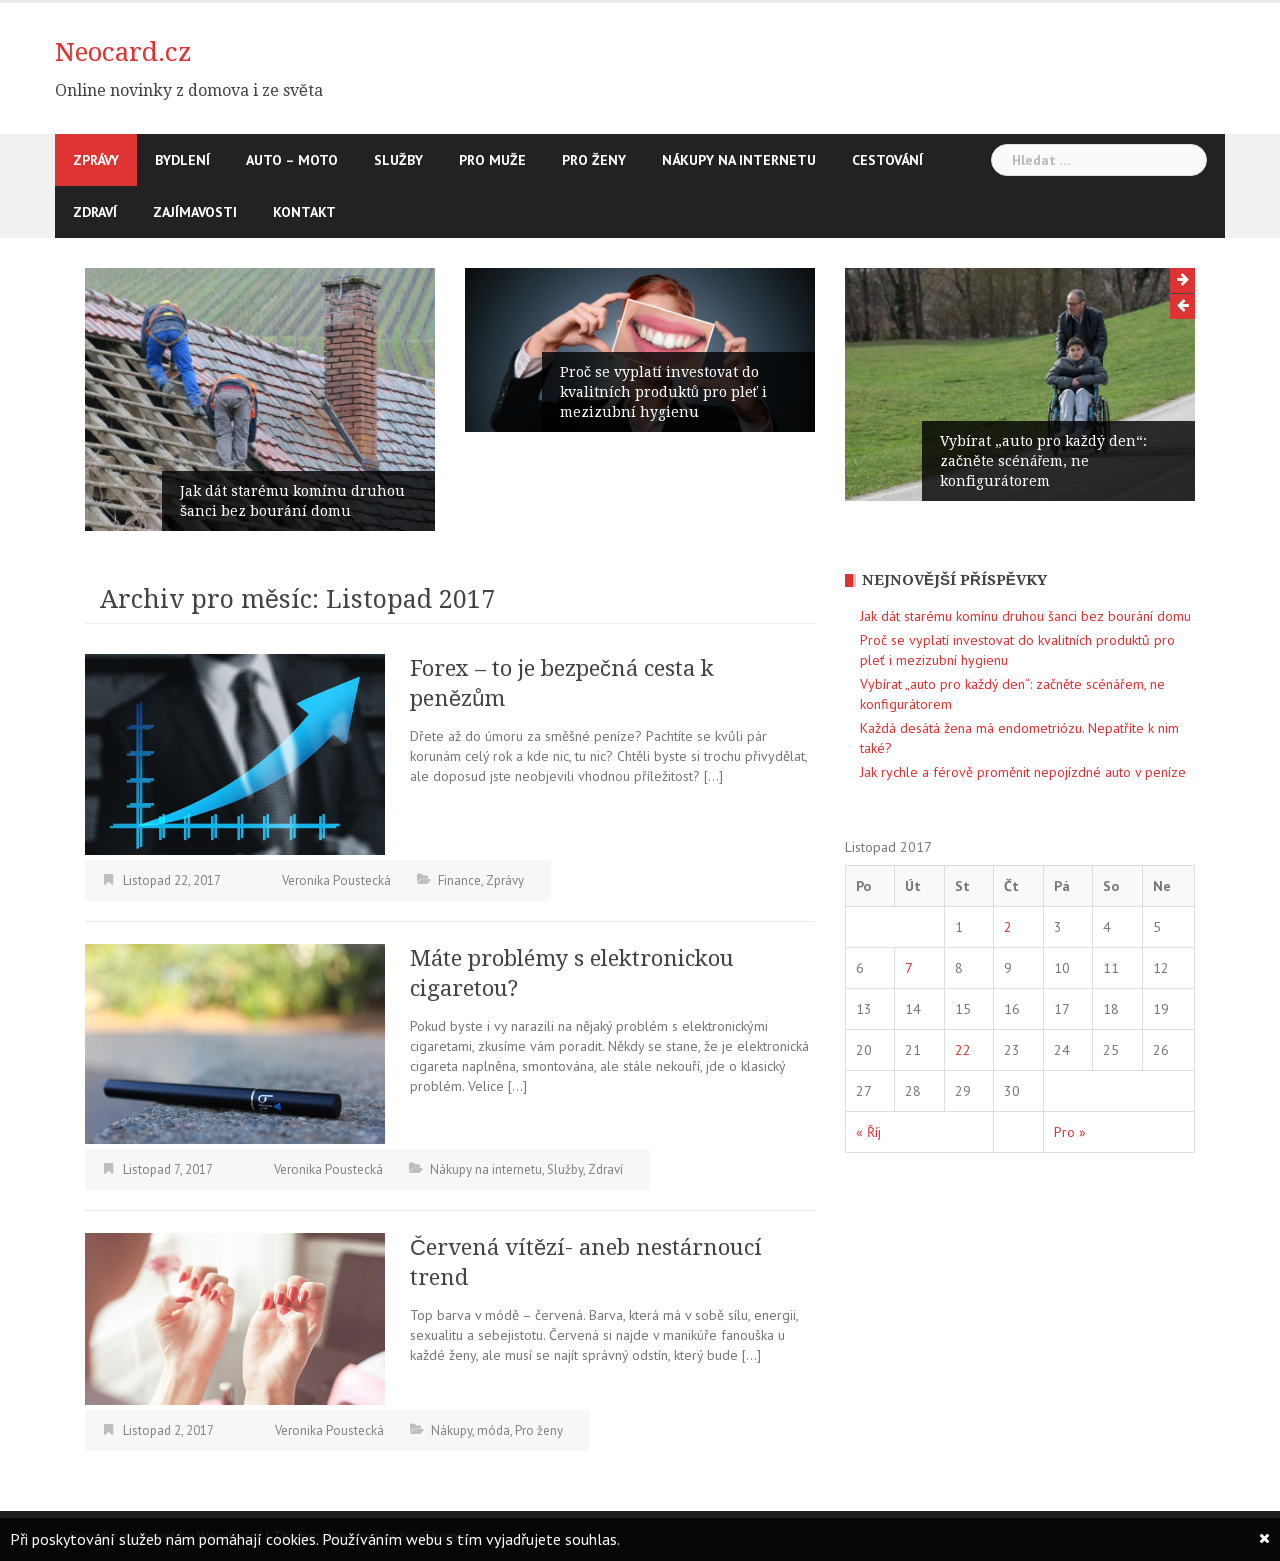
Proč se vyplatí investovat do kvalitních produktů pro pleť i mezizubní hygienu (663, 392)
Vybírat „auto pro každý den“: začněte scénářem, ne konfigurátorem (1043, 461)
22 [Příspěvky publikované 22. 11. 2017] (963, 1050)
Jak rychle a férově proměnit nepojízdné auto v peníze (1023, 772)
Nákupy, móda (470, 1430)
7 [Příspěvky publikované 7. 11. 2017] (909, 968)
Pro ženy (594, 160)
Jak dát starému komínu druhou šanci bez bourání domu (292, 501)
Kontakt (304, 212)
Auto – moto (292, 160)
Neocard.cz (123, 52)
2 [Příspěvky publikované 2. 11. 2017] (1008, 927)
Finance (459, 880)
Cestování (887, 160)
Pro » (1070, 1132)
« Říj (868, 1132)
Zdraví (95, 212)
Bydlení (182, 160)
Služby (398, 160)
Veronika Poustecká (336, 880)
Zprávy (96, 160)
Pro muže (492, 160)
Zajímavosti (195, 212)
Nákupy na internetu (739, 160)
